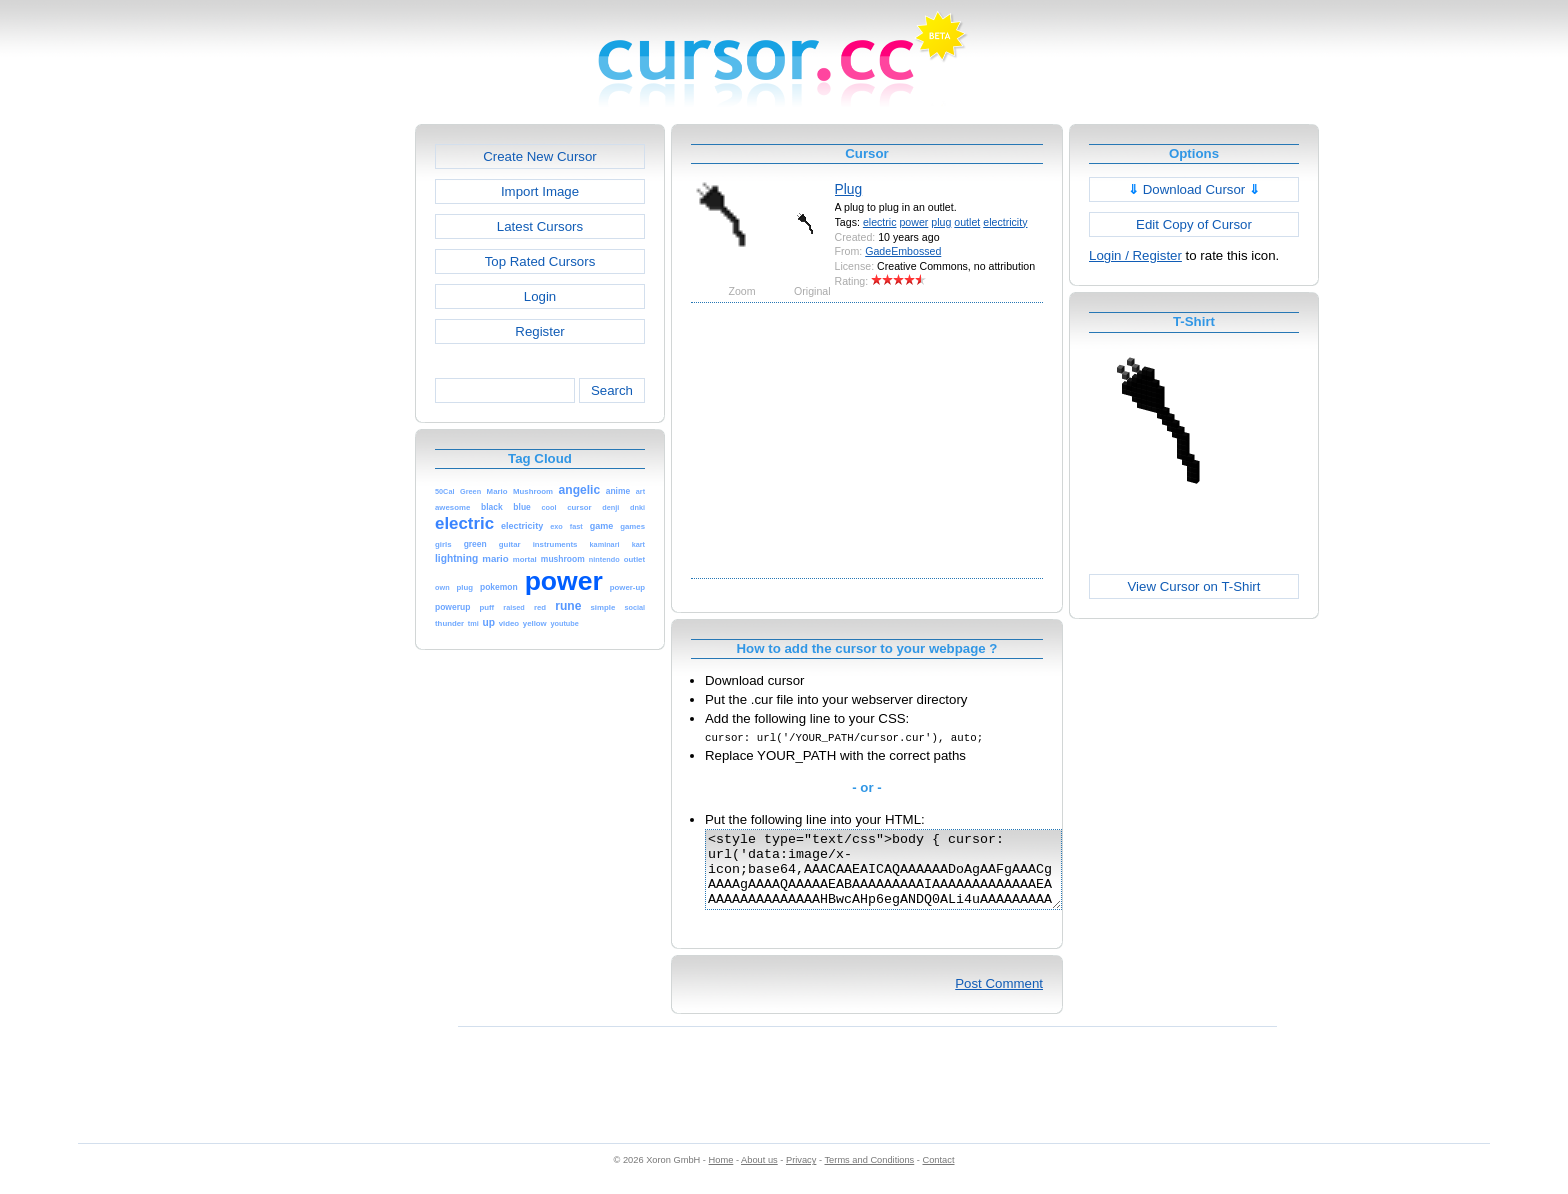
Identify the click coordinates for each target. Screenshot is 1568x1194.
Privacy (801, 1175)
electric (880, 222)
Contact (939, 1175)
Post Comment (999, 998)
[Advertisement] (329, 424)
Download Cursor (1194, 189)
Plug (849, 189)
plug (941, 222)
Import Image (540, 191)
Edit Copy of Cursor (1194, 224)
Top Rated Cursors (540, 261)
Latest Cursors (540, 226)
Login (540, 296)
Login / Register (1135, 255)
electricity (1005, 222)
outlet (967, 222)
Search (612, 390)
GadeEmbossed (903, 251)
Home (721, 1175)
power (913, 222)
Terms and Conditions (869, 1175)
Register (539, 331)
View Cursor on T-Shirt (1194, 586)
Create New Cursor (540, 156)
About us (759, 1175)
